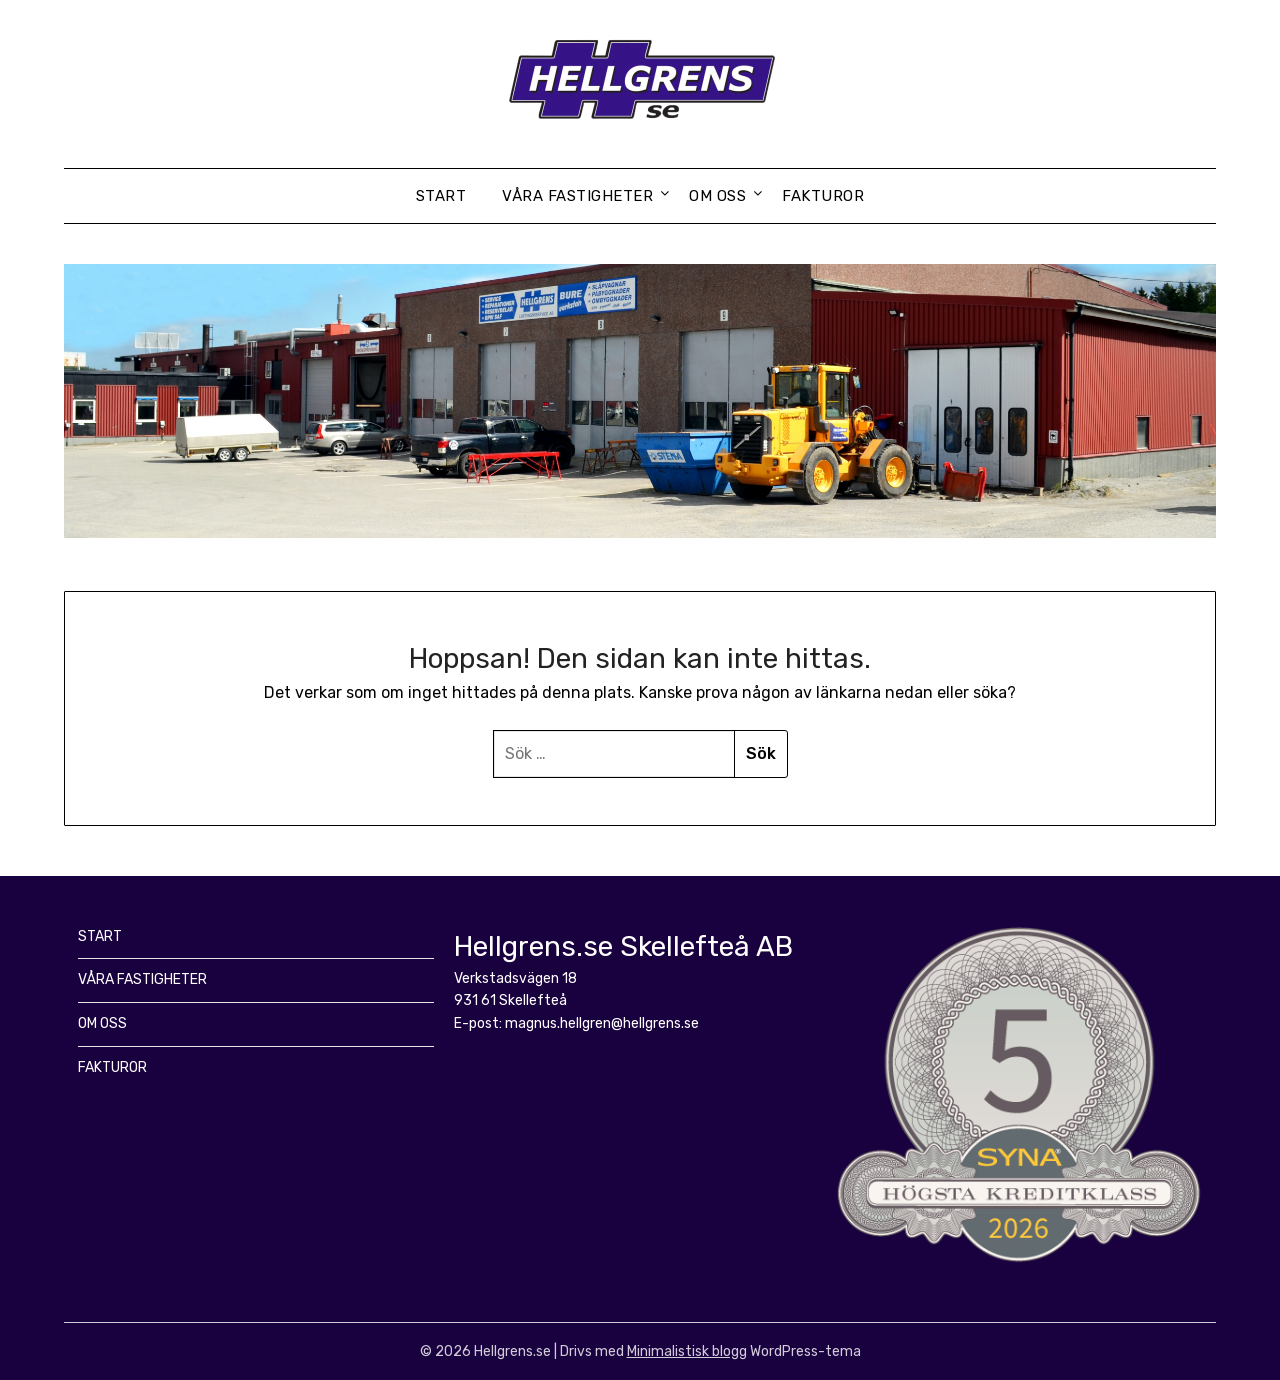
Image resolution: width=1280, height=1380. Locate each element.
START (441, 196)
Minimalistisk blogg (687, 1351)
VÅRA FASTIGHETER (577, 196)
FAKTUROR (823, 196)
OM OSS (717, 196)
